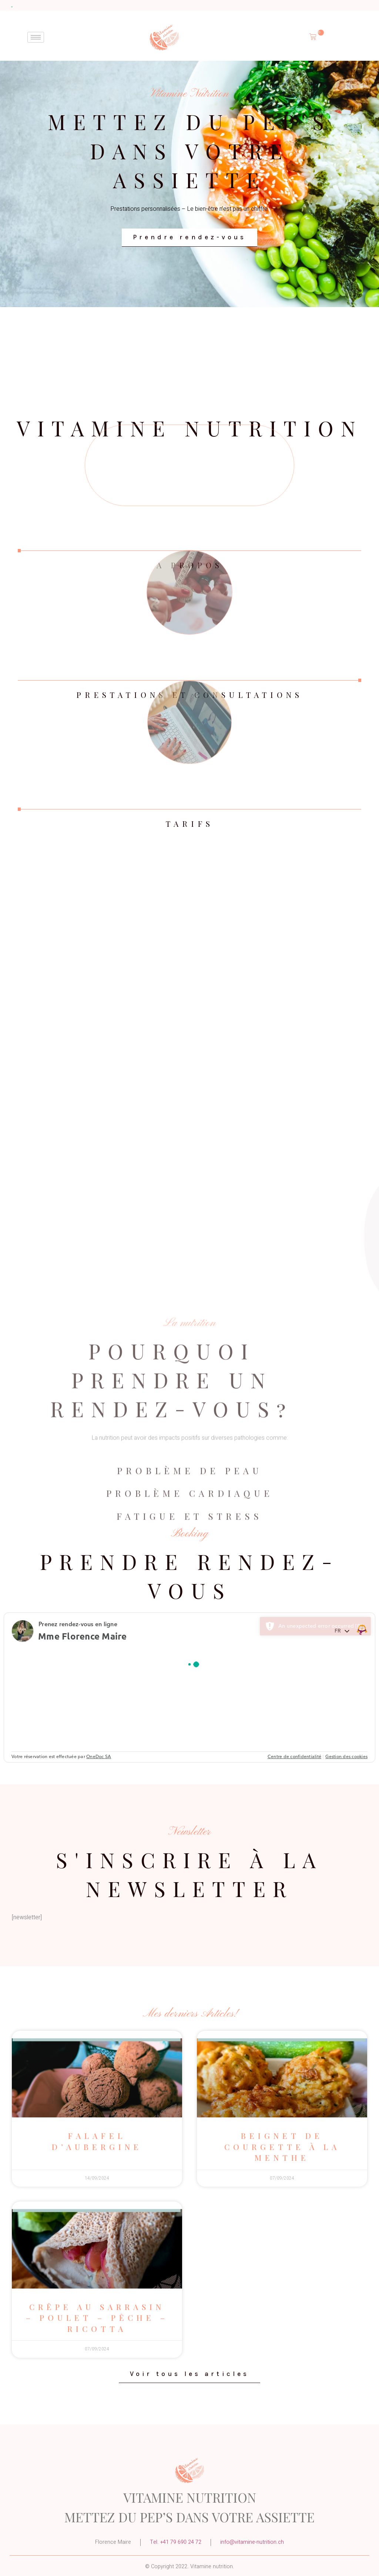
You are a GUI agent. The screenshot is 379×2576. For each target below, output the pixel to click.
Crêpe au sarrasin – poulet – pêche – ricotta (97, 2318)
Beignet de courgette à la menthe (282, 2146)
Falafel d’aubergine (97, 2140)
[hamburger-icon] (35, 37)
